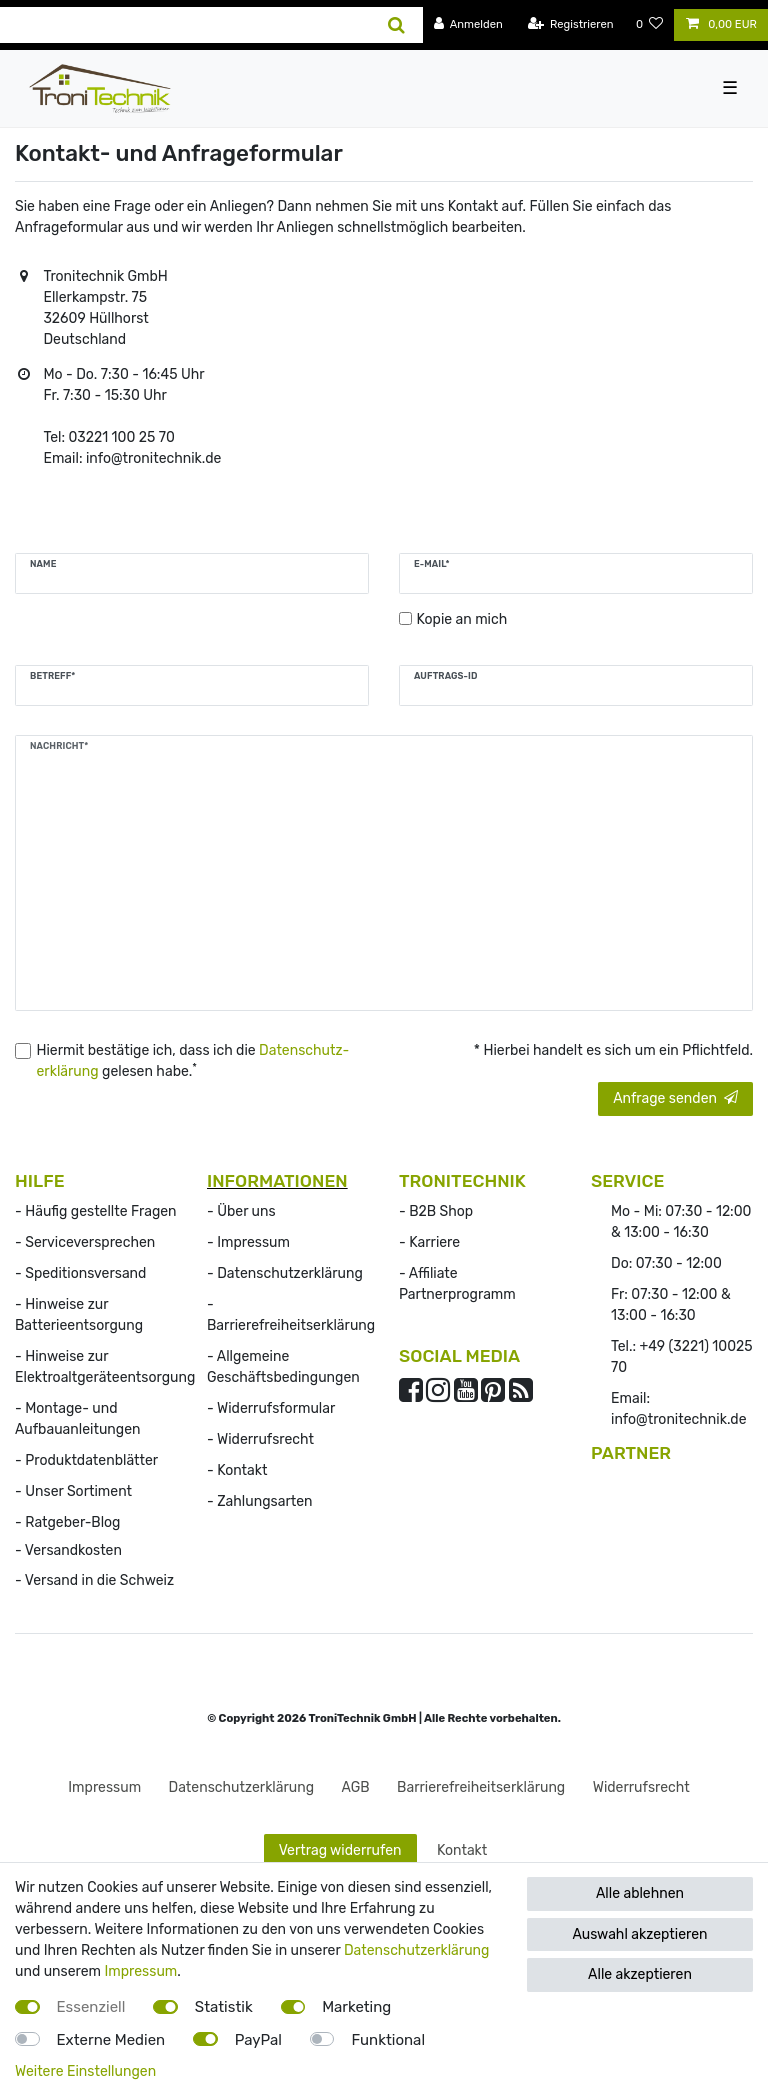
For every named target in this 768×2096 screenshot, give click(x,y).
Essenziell (91, 2007)
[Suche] (396, 25)
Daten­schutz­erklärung (242, 1787)
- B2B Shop (436, 1211)
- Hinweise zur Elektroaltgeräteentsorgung (105, 1367)
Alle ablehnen (640, 1893)
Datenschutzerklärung (417, 1950)
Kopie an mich (462, 619)
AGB (356, 1787)
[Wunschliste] (650, 25)
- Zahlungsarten (260, 1501)
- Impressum (248, 1242)
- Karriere (429, 1242)
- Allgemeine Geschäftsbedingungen (283, 1367)
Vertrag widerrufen (340, 1850)
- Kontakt (237, 1470)
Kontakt (462, 1850)
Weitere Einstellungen (85, 2071)
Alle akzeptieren (640, 1974)
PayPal (258, 2040)
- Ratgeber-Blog (67, 1522)
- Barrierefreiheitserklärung (291, 1315)
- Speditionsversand (80, 1273)
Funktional (388, 2040)
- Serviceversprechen (85, 1242)
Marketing (356, 2007)
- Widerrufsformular (271, 1408)
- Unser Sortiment (73, 1491)
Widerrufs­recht (641, 1787)
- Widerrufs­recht (260, 1439)
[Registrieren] (571, 25)
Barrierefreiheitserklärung (481, 1787)
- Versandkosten (68, 1550)
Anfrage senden (675, 1098)
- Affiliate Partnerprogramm (457, 1284)
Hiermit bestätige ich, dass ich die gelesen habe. (193, 1061)
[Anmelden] (468, 25)
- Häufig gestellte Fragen (96, 1211)
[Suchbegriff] (185, 25)
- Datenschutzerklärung (285, 1273)
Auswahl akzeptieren (639, 1934)
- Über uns (241, 1211)
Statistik (224, 2007)
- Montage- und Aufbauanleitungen (78, 1419)
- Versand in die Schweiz (94, 1580)
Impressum (104, 1787)
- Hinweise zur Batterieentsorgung (79, 1315)
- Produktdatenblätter (86, 1460)
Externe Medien (111, 2040)
